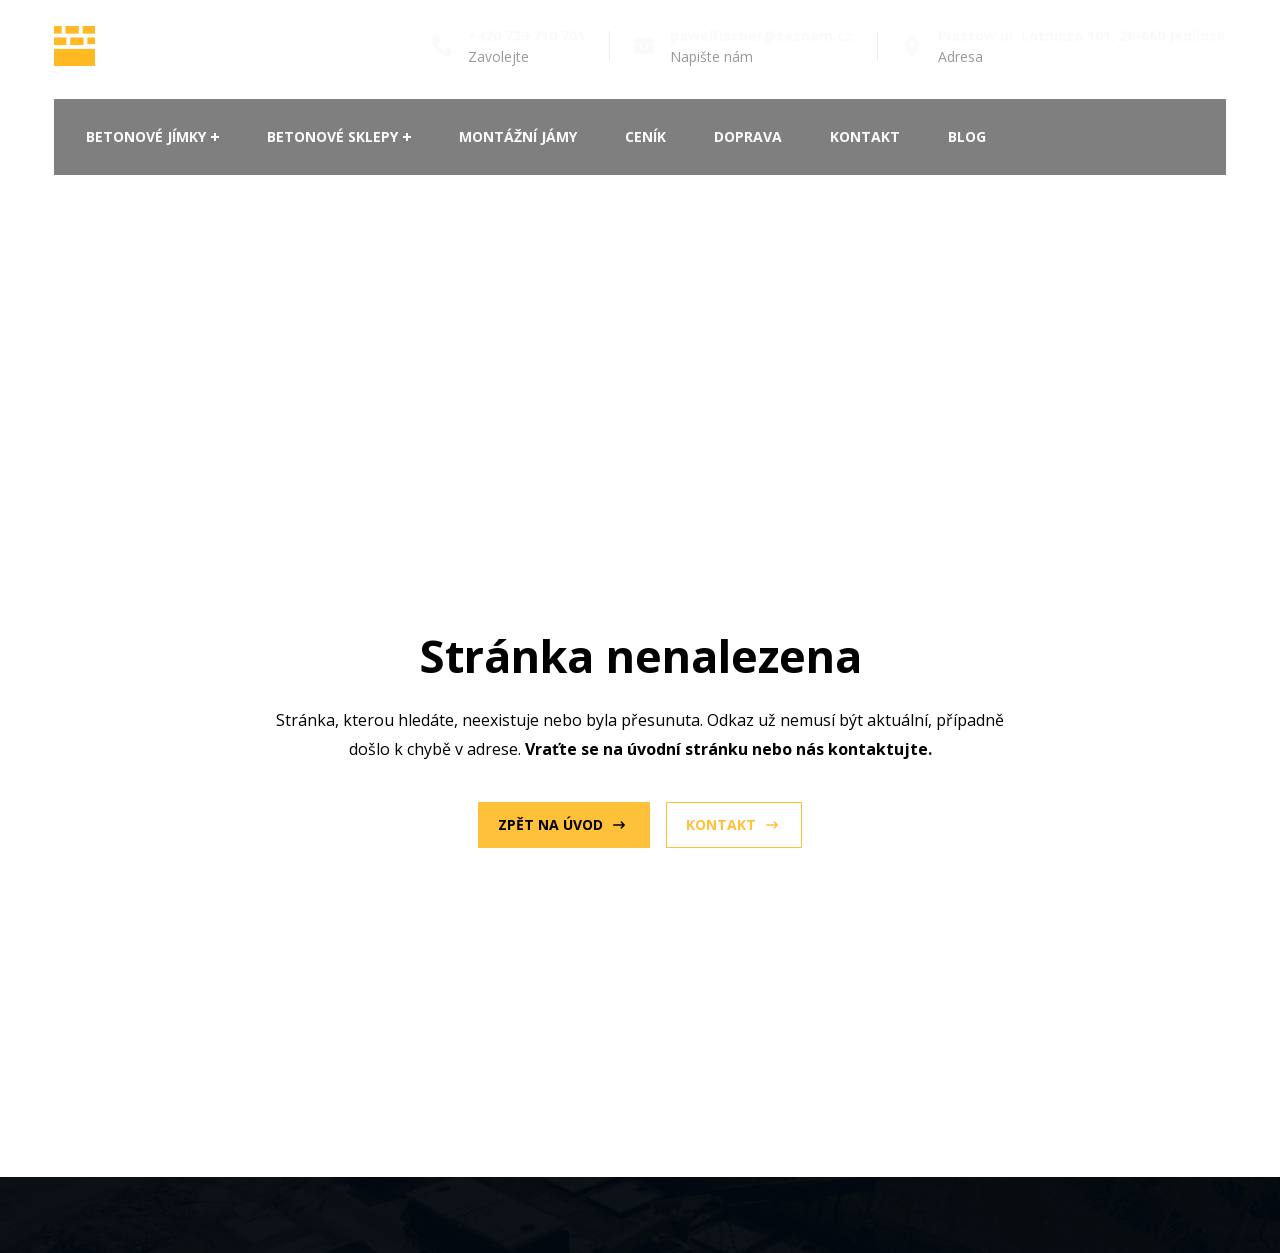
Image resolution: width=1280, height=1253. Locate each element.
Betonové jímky (146, 136)
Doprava (748, 136)
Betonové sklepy (332, 136)
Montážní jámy (518, 136)
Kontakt (865, 136)
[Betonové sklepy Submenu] (404, 137)
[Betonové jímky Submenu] (212, 137)
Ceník (645, 136)
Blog (967, 136)
